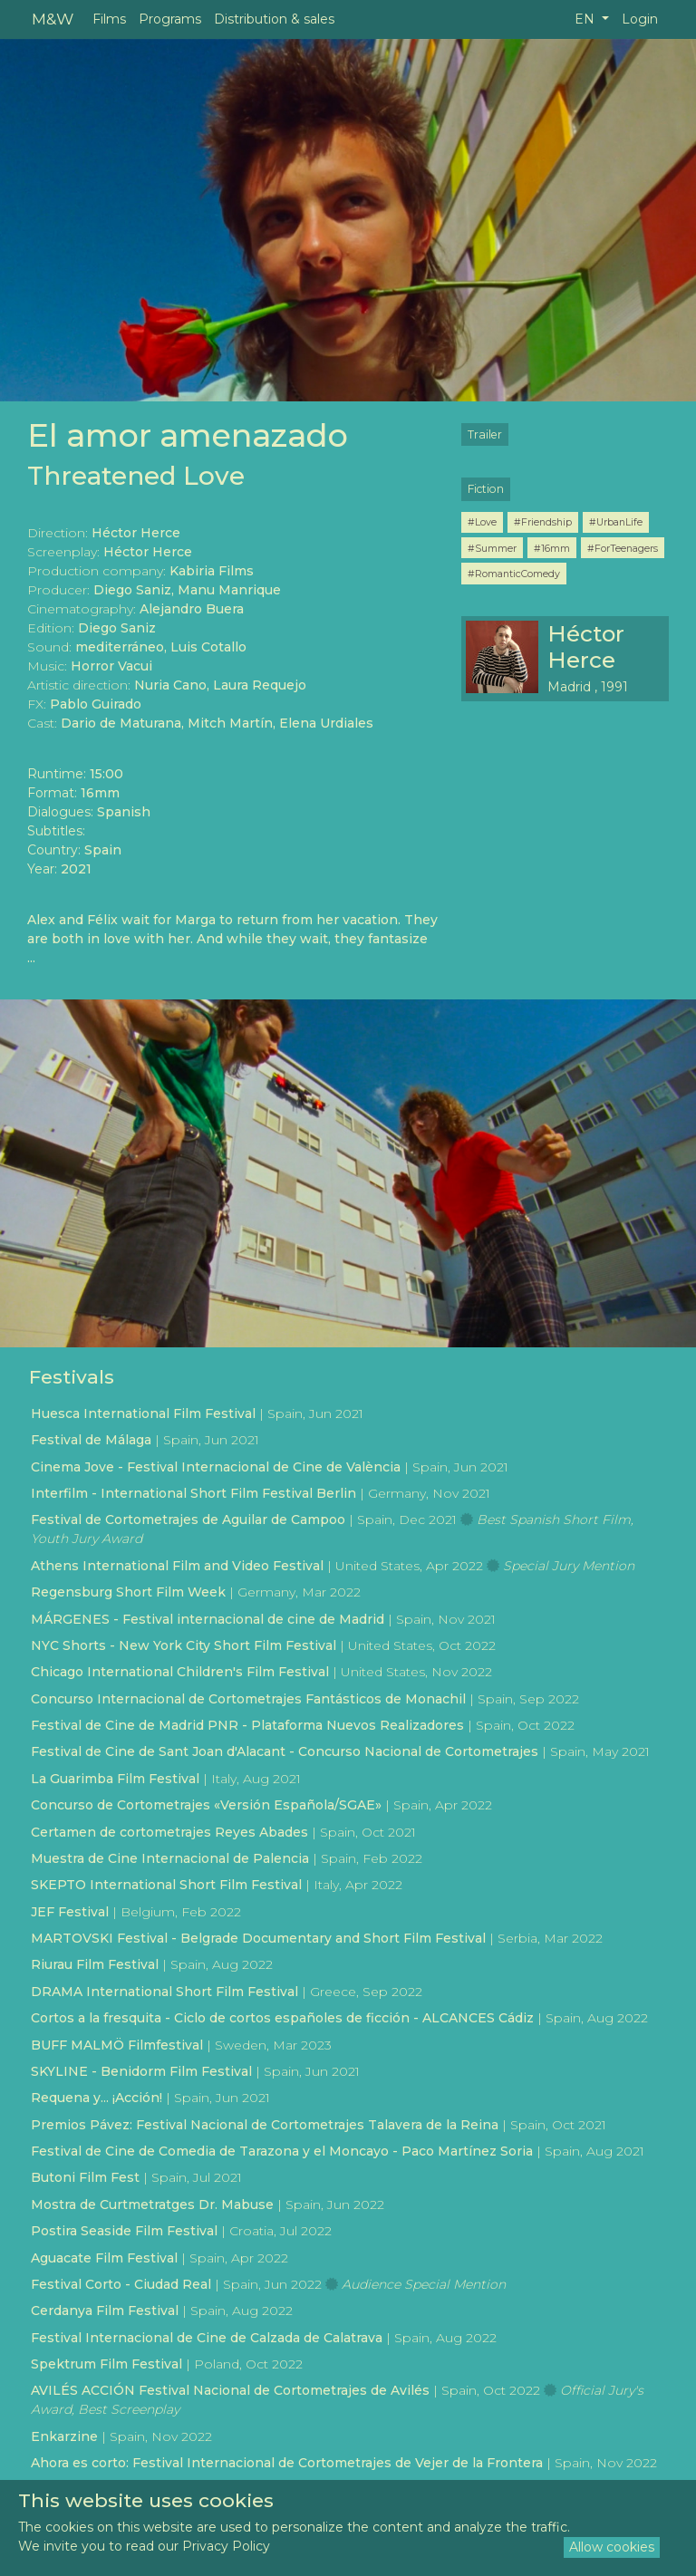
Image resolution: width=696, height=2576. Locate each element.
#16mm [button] (552, 548)
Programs (170, 19)
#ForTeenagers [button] (622, 548)
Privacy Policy (226, 2546)
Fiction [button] (486, 489)
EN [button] (586, 19)
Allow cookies (611, 2547)
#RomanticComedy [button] (514, 573)
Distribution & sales (274, 19)
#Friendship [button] (543, 522)
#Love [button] (482, 522)
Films (109, 19)
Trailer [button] (485, 434)
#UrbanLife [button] (616, 522)
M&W (52, 18)
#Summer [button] (492, 548)
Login (640, 19)
